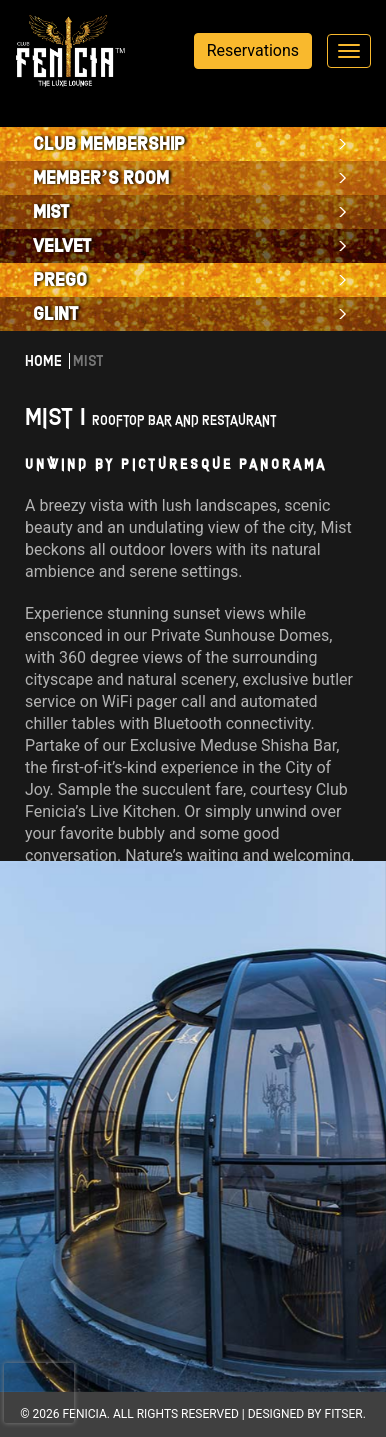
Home (43, 361)
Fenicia (84, 1414)
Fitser (344, 1414)
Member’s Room (101, 178)
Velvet (62, 246)
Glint (56, 314)
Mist (51, 212)
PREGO (60, 280)
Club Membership (109, 144)
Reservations (253, 50)
